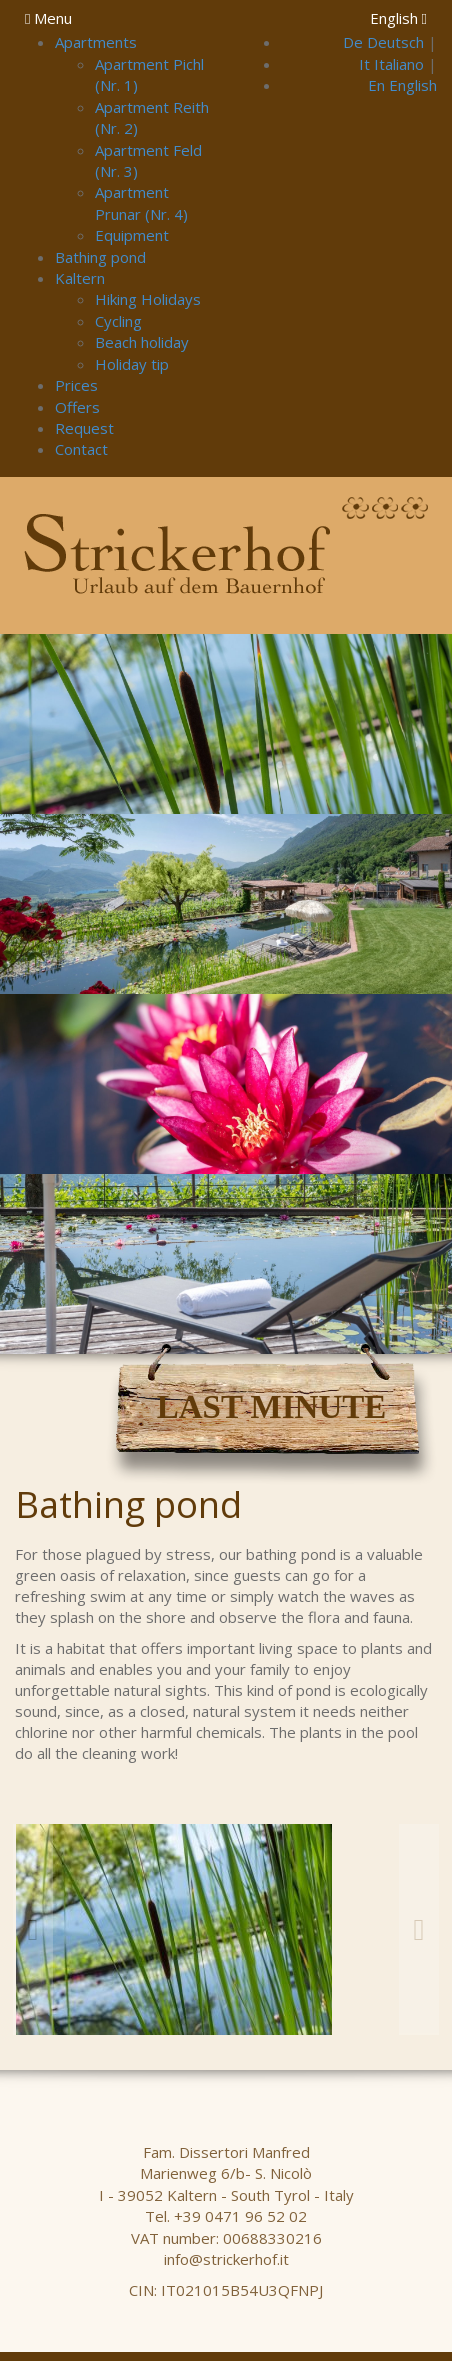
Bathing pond (100, 257)
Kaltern (80, 278)
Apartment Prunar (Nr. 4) (141, 202)
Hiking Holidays (148, 299)
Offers (77, 407)
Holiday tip (132, 364)
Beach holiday (142, 342)
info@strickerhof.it (226, 2259)
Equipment (132, 235)
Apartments (96, 42)
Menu (48, 18)
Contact (81, 449)
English (398, 18)
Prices (76, 385)
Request (84, 428)
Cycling (118, 321)
